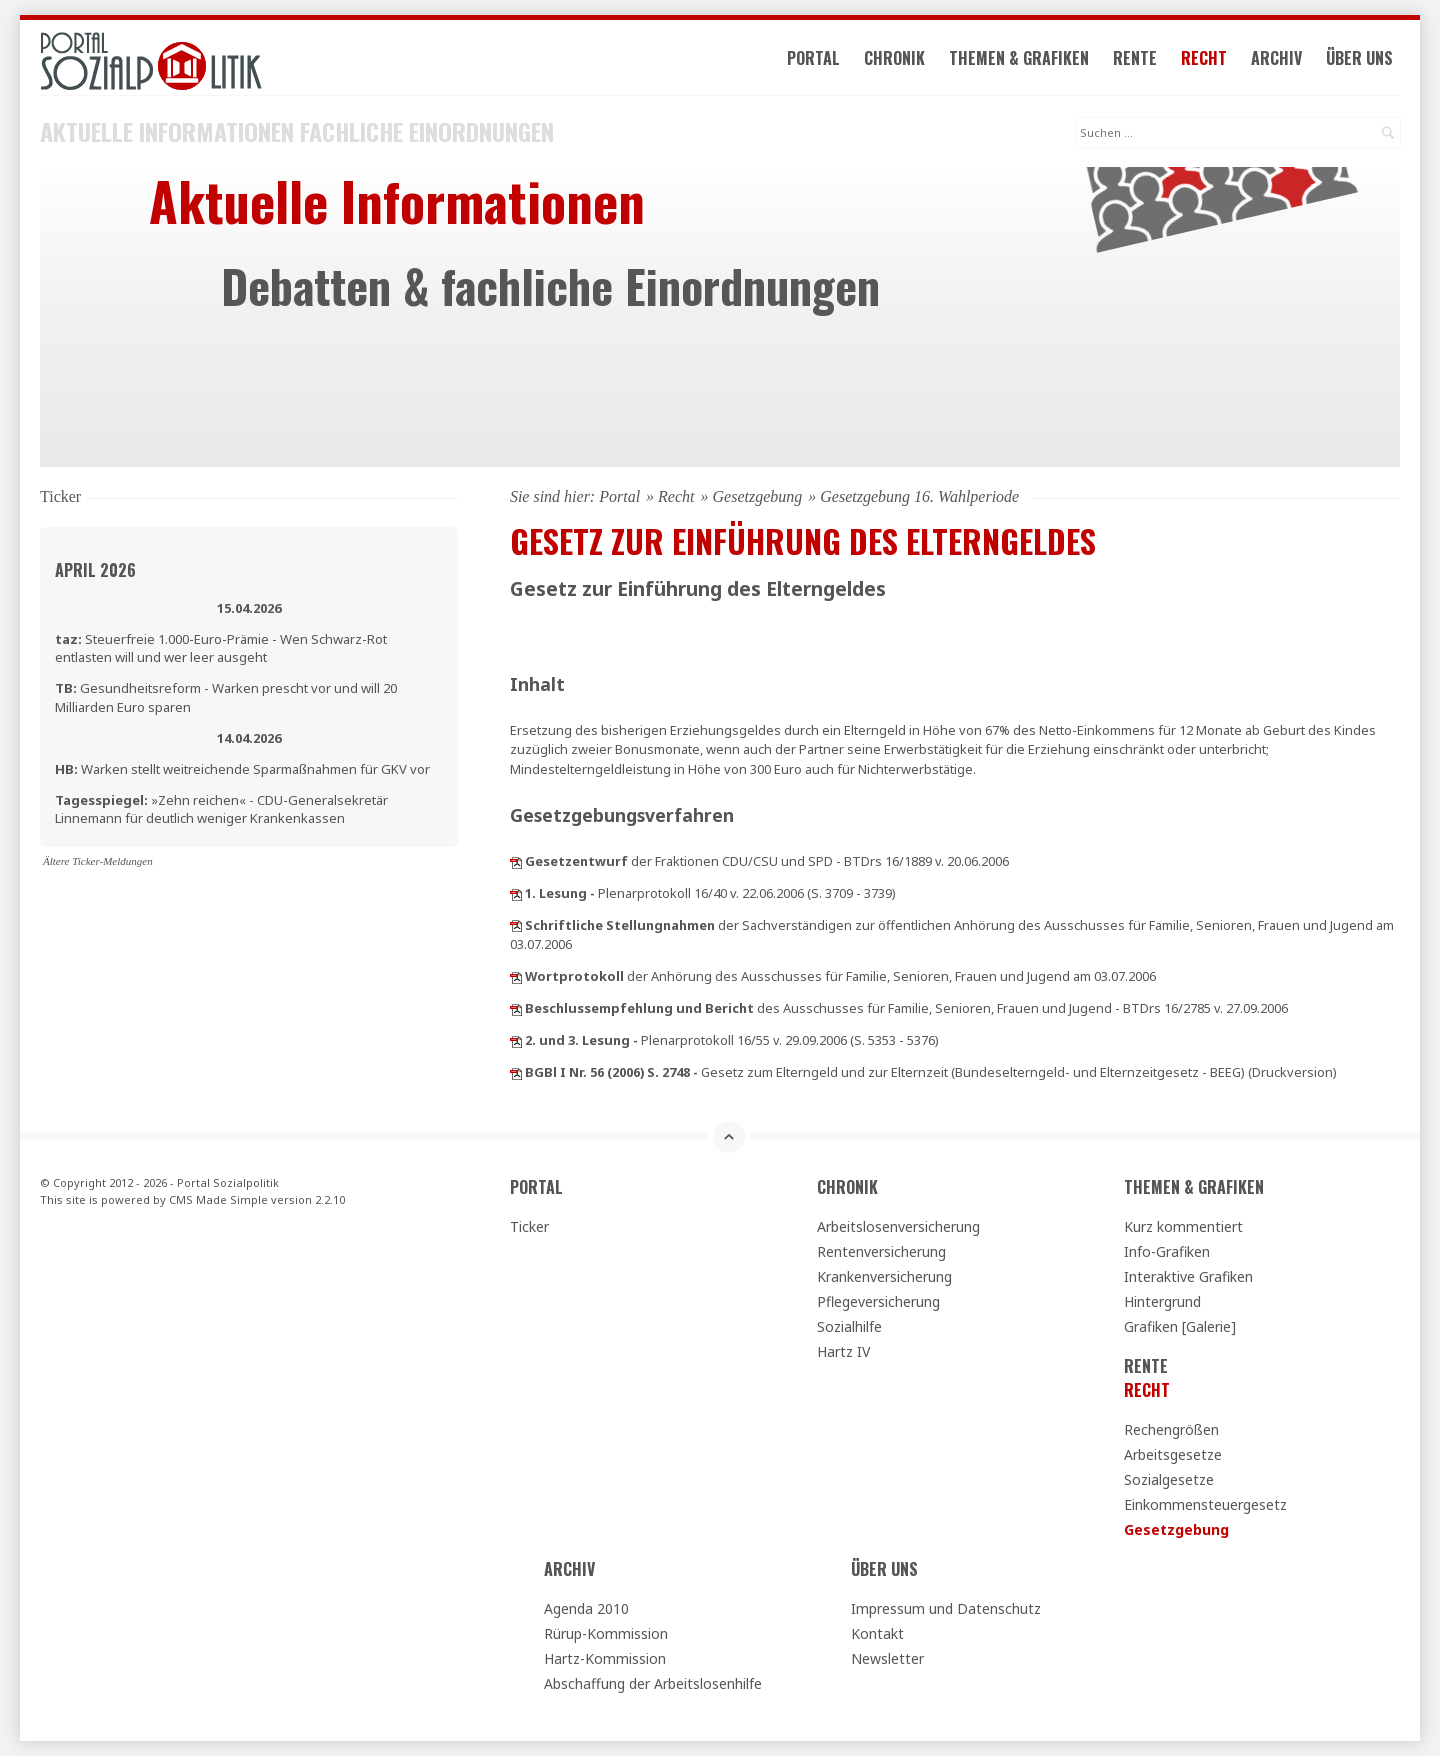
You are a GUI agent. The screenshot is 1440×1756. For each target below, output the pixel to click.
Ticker (529, 1226)
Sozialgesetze (1169, 1479)
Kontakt (877, 1633)
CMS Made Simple (218, 1199)
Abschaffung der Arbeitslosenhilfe (653, 1683)
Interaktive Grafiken (1188, 1276)
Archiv (1276, 58)
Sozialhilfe (849, 1326)
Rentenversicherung (881, 1251)
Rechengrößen (1171, 1429)
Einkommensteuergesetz (1205, 1504)
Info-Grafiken (1167, 1251)
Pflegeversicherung (878, 1301)
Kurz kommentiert (1183, 1226)
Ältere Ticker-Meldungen (98, 861)
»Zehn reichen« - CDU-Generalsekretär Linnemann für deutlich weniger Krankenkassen (221, 809)
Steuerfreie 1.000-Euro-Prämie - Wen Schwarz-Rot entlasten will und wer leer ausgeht (221, 648)
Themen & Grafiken (1019, 58)
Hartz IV (843, 1351)
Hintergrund (1162, 1301)
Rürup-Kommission (606, 1633)
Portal (813, 58)
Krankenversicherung (884, 1276)
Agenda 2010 (586, 1608)
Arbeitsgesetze (1173, 1454)
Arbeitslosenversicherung (898, 1226)
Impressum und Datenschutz (946, 1608)
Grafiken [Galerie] (1180, 1326)
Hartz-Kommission (605, 1658)
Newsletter (887, 1658)
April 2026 (95, 570)
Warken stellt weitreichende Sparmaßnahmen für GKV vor (242, 769)
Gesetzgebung (758, 496)
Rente (1135, 58)
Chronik (894, 58)
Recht (1204, 58)
